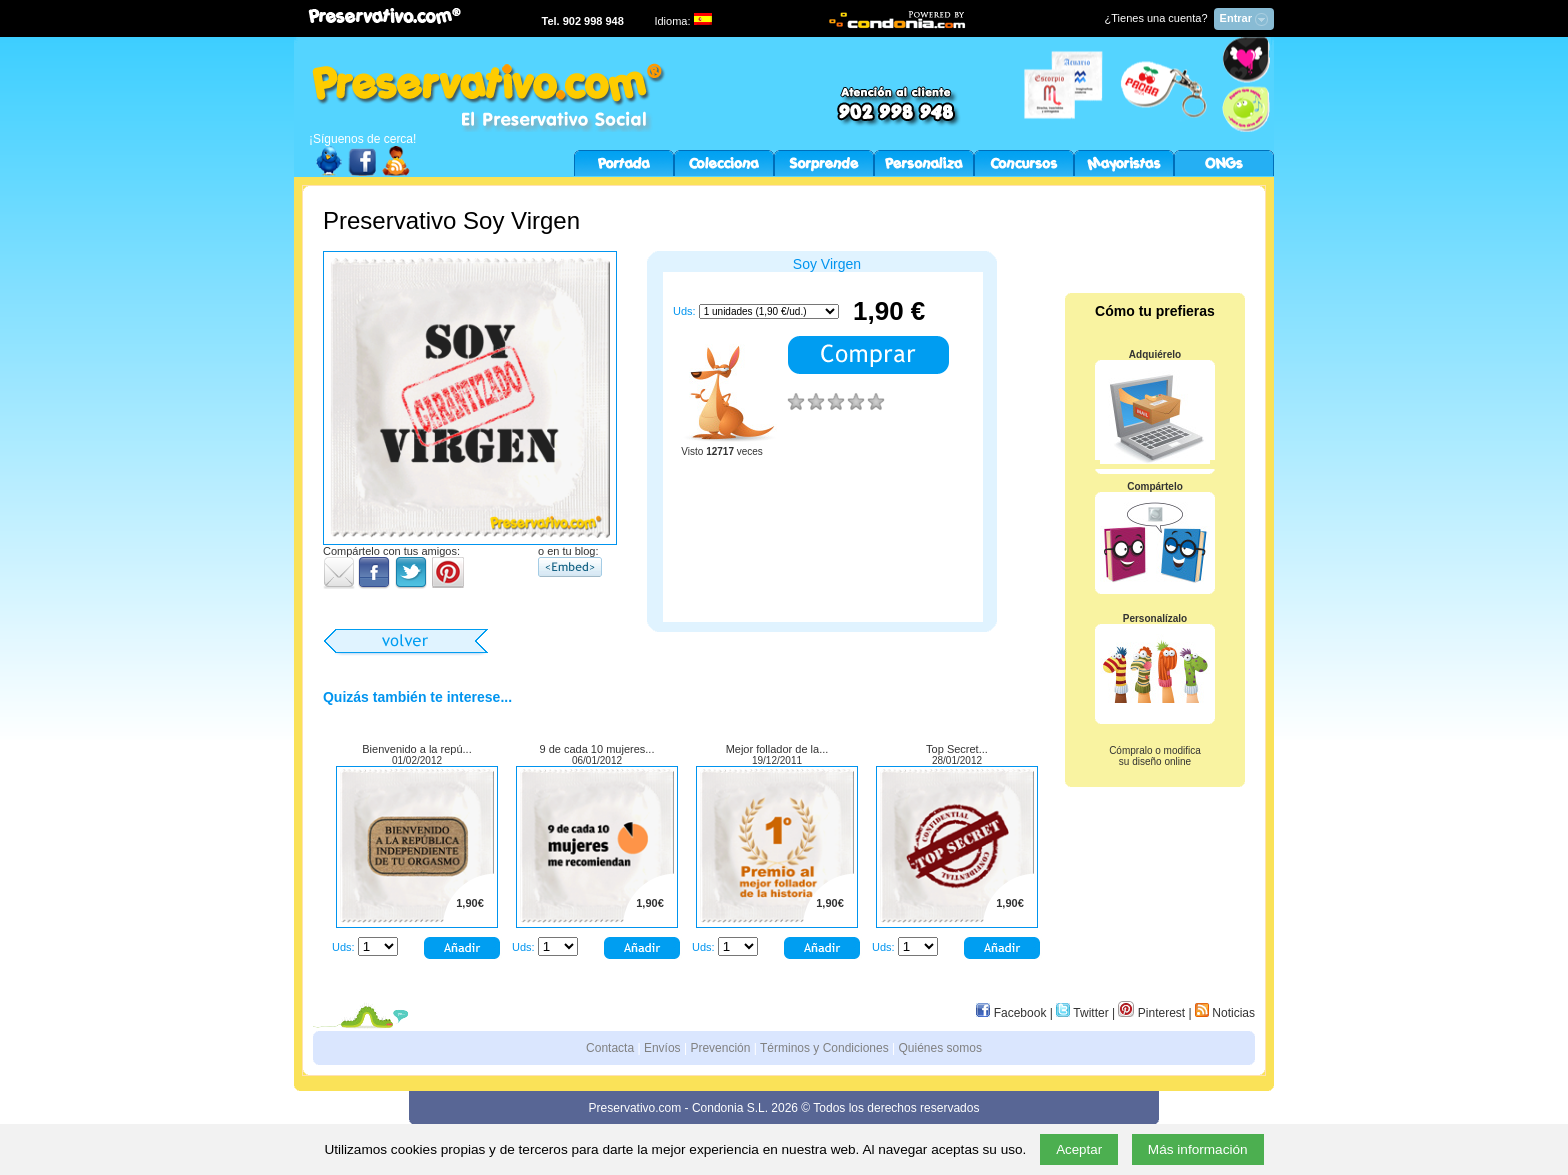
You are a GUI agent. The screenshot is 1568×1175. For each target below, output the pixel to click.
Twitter (1082, 1013)
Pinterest (1151, 1013)
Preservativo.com (635, 1108)
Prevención (720, 1048)
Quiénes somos (940, 1048)
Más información (1198, 1149)
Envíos (662, 1048)
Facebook (1011, 1013)
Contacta (610, 1048)
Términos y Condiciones (824, 1048)
